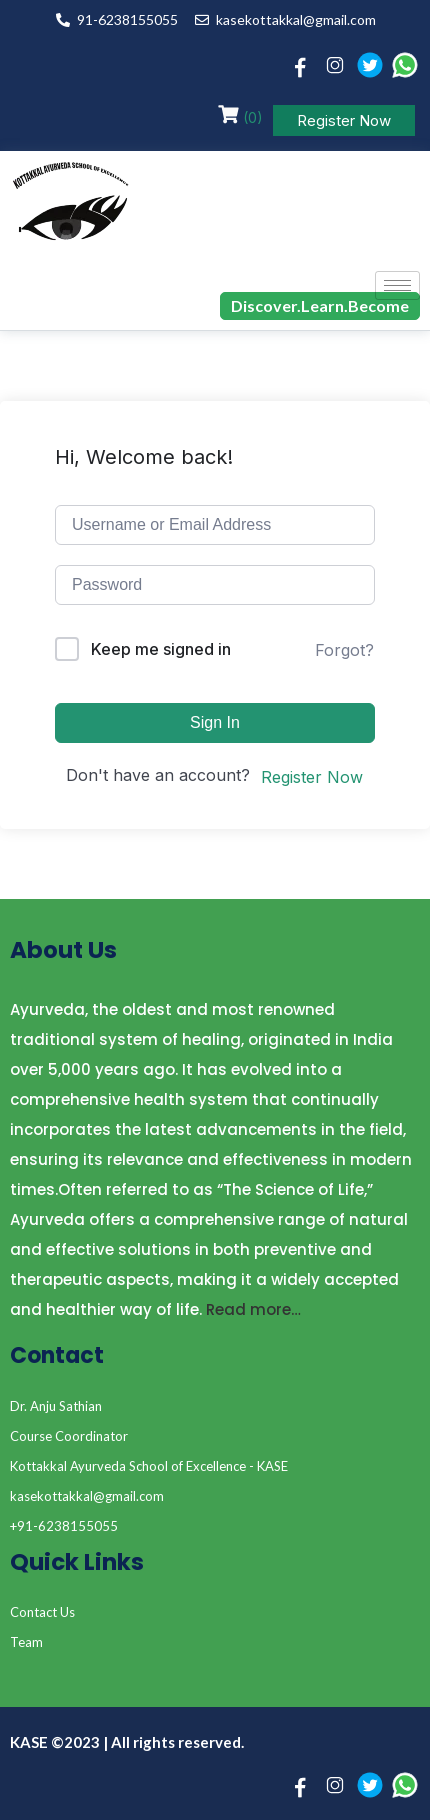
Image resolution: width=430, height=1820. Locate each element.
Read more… (253, 1309)
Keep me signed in (161, 649)
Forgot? (344, 650)
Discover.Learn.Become (320, 305)
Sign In (215, 722)
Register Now (344, 120)
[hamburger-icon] (397, 285)
